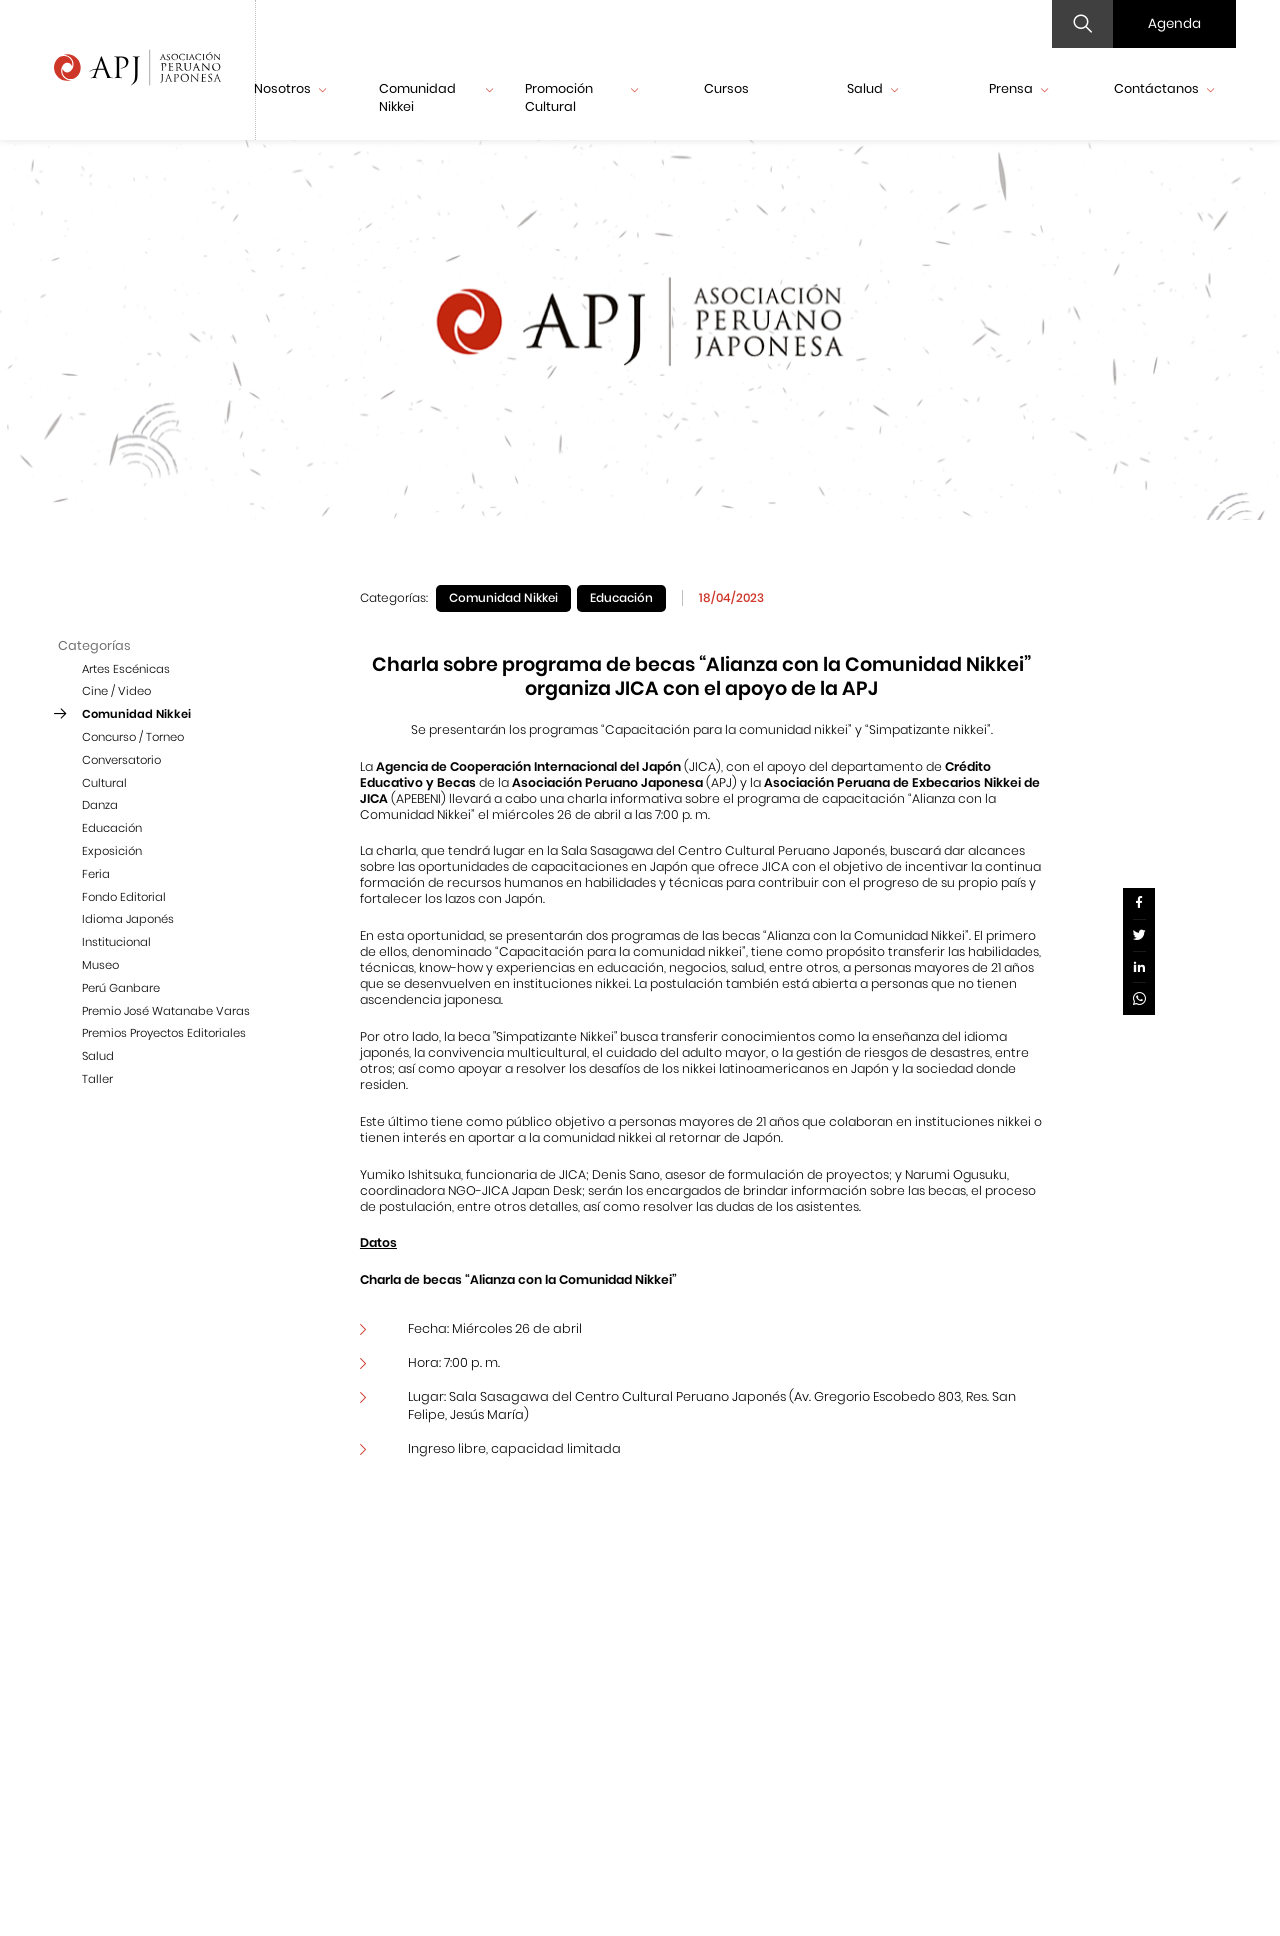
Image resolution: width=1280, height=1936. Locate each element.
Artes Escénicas (126, 669)
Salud (872, 88)
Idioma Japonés (128, 919)
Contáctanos (1164, 88)
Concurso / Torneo (133, 737)
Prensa (1018, 88)
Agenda (1174, 23)
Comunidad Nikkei (436, 97)
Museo (100, 965)
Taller (97, 1079)
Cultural (104, 783)
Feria (96, 874)
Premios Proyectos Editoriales (164, 1033)
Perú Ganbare (121, 988)
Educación (112, 828)
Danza (100, 805)
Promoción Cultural (582, 97)
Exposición (112, 851)
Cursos (726, 88)
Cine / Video (116, 691)
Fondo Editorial (124, 897)
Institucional (116, 942)
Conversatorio (121, 760)
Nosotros (290, 88)
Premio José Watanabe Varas (166, 1011)
